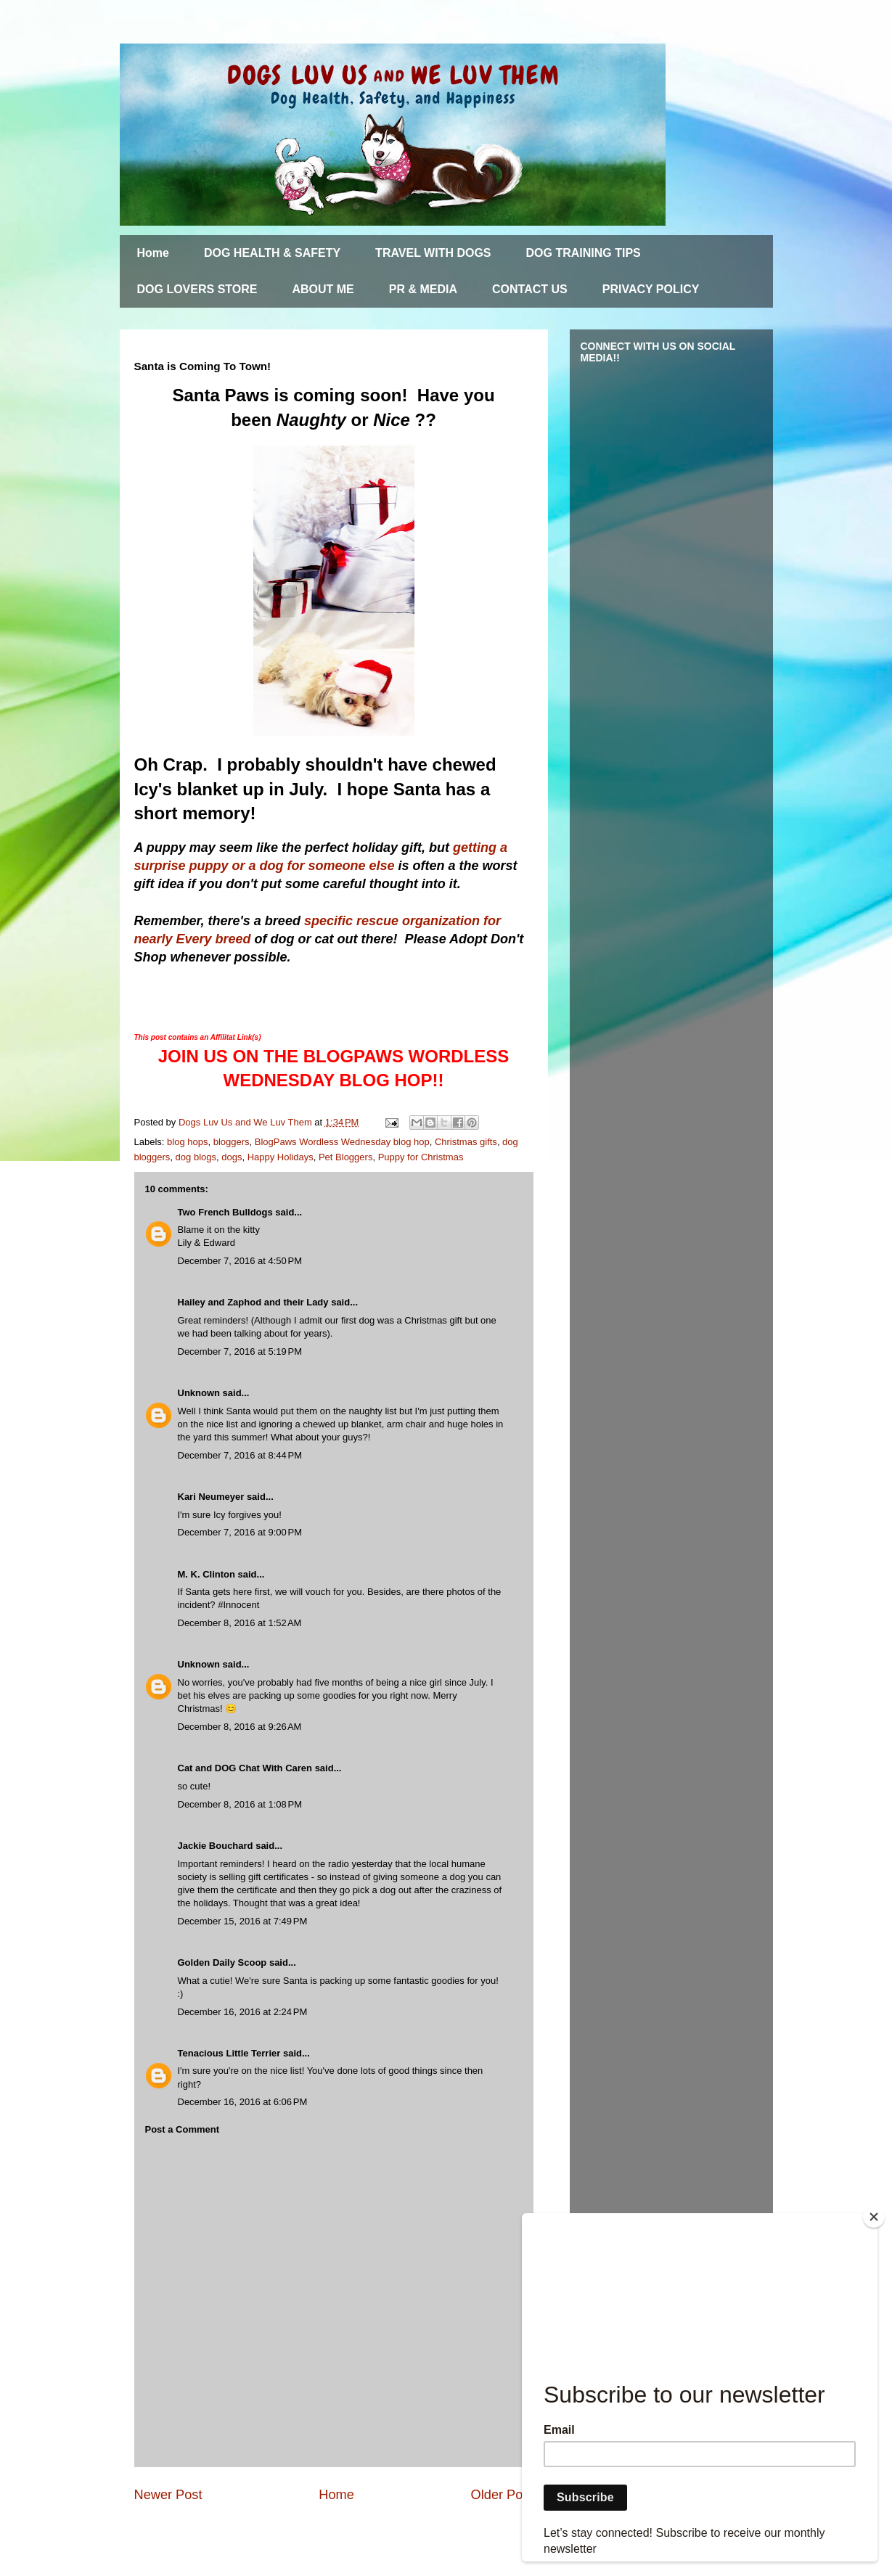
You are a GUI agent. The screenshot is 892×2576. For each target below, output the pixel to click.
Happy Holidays (280, 1157)
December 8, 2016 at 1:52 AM (240, 1622)
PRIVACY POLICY (651, 289)
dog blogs (196, 1157)
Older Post (502, 2494)
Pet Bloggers (345, 1157)
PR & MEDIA (423, 289)
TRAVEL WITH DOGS (433, 253)
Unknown (199, 1392)
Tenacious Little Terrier (229, 2053)
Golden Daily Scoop (222, 1962)
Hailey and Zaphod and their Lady (253, 1302)
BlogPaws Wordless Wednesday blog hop (342, 1141)
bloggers (231, 1141)
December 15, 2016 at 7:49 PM (243, 1921)
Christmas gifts (466, 1141)
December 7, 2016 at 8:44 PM (240, 1455)
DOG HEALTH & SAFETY (272, 253)
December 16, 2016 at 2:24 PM (243, 2011)
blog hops (187, 1141)
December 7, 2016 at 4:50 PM (240, 1260)
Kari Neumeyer (211, 1496)
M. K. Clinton (206, 1574)
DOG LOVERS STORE (197, 289)
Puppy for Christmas (421, 1157)
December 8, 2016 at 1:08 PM (240, 1804)
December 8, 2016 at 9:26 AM (240, 1726)
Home (153, 253)
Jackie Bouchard (215, 1845)
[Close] (874, 2217)
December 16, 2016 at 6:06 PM (243, 2101)
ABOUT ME (322, 289)
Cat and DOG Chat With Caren (245, 1768)
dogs (231, 1157)
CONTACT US (530, 289)
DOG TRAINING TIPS (583, 253)
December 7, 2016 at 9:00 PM (240, 1532)
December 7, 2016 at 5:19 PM (240, 1351)
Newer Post (168, 2494)
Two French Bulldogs (225, 1212)
